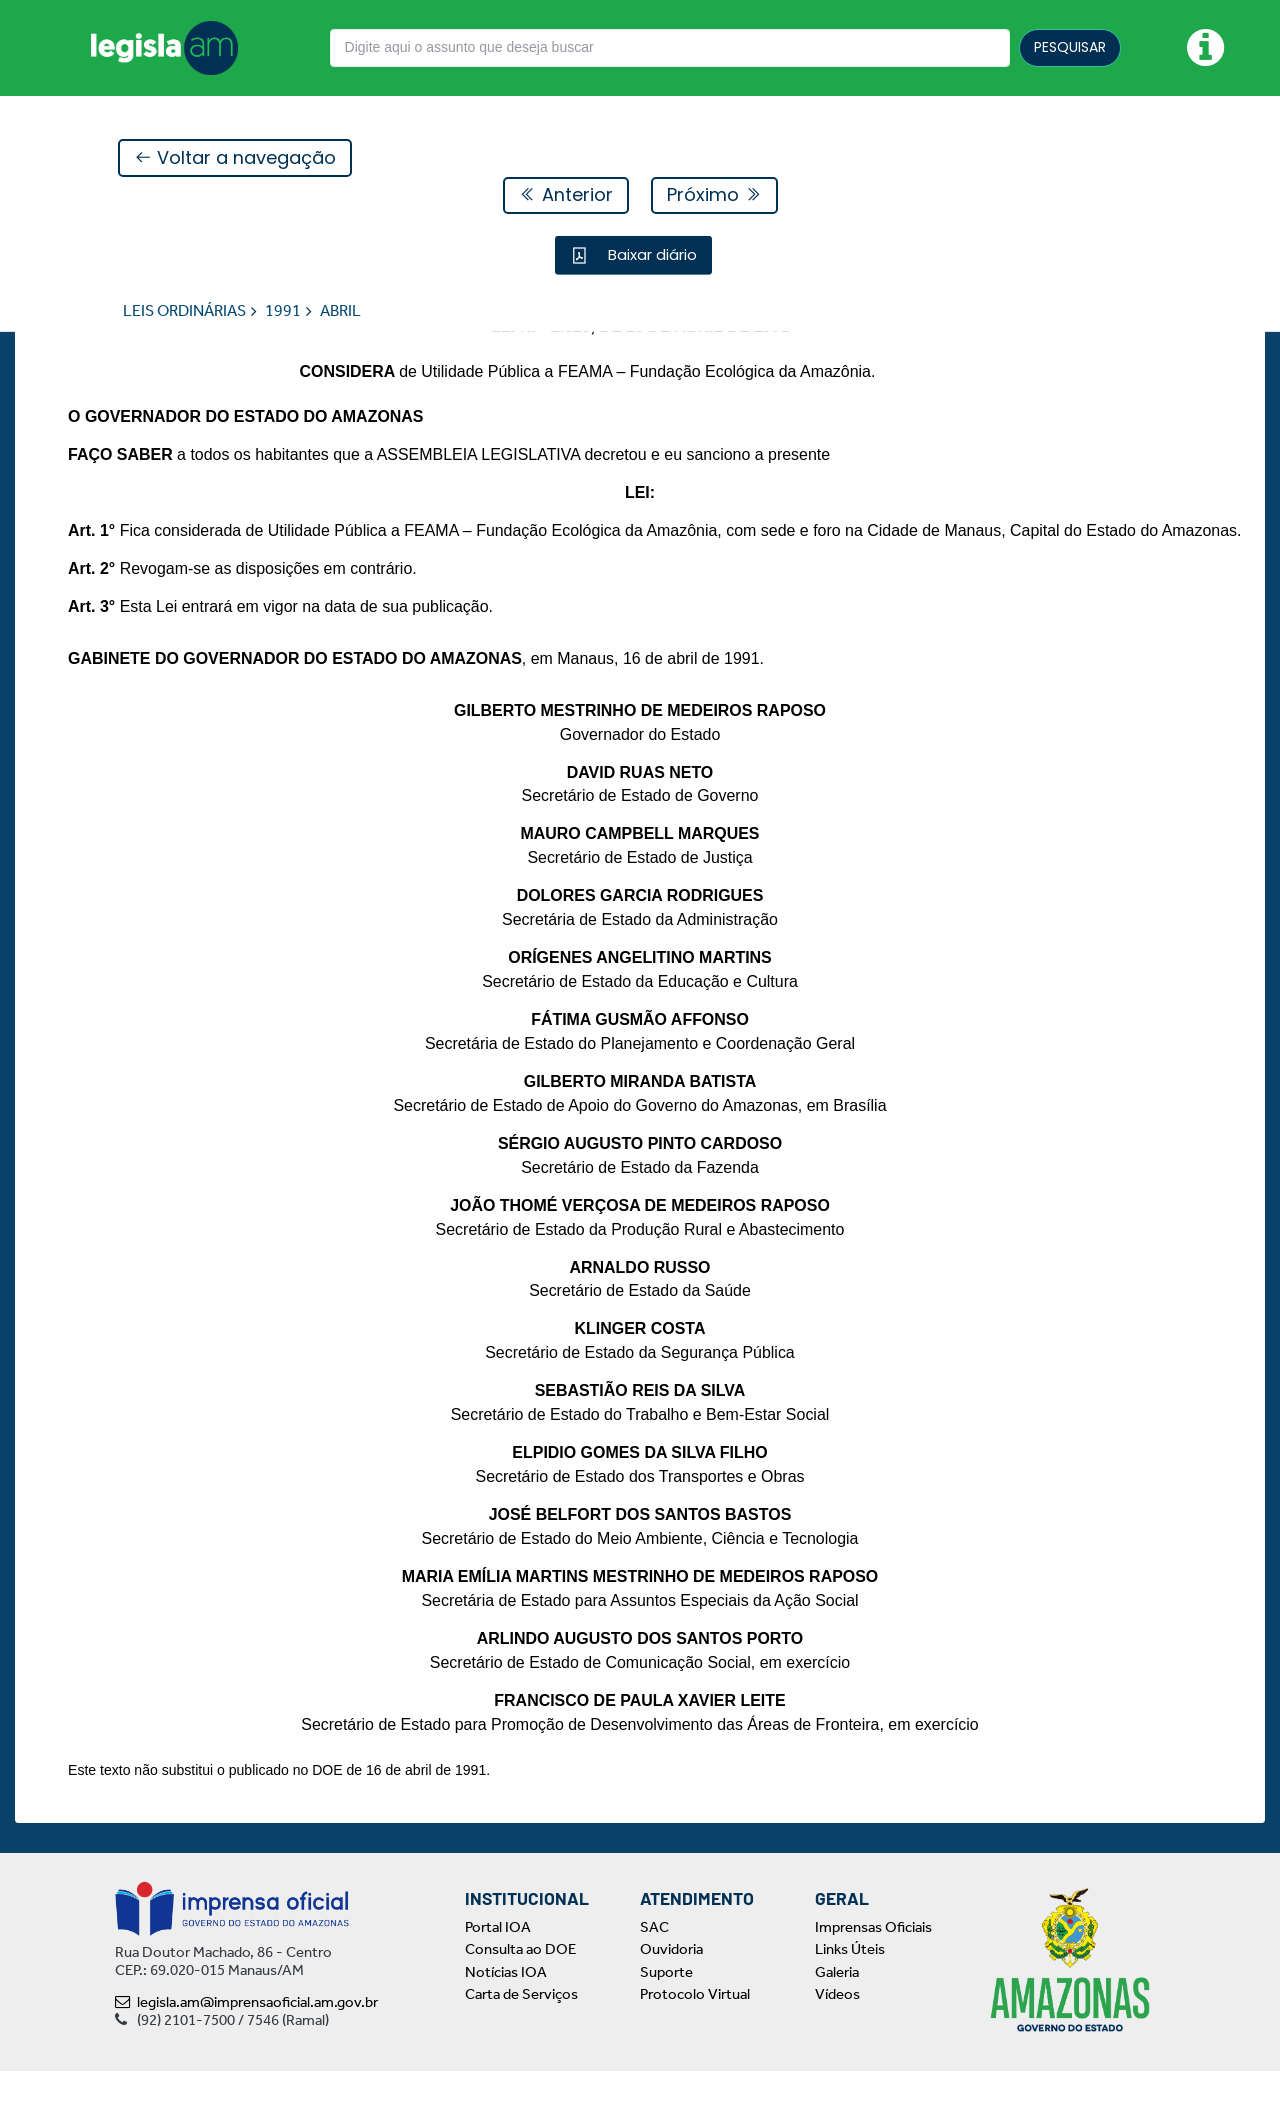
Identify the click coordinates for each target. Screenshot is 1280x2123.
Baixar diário (650, 255)
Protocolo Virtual (695, 2046)
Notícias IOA (506, 2024)
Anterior (566, 195)
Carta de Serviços (521, 2046)
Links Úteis (850, 2001)
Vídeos (837, 2046)
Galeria (837, 2024)
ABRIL (340, 311)
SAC (654, 1979)
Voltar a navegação (235, 158)
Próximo (714, 195)
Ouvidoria (671, 2001)
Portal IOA (498, 1979)
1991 (283, 311)
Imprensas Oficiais (873, 1979)
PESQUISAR (1070, 47)
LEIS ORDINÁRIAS (184, 311)
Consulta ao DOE (520, 2001)
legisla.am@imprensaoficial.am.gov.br (246, 2054)
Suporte (666, 2024)
